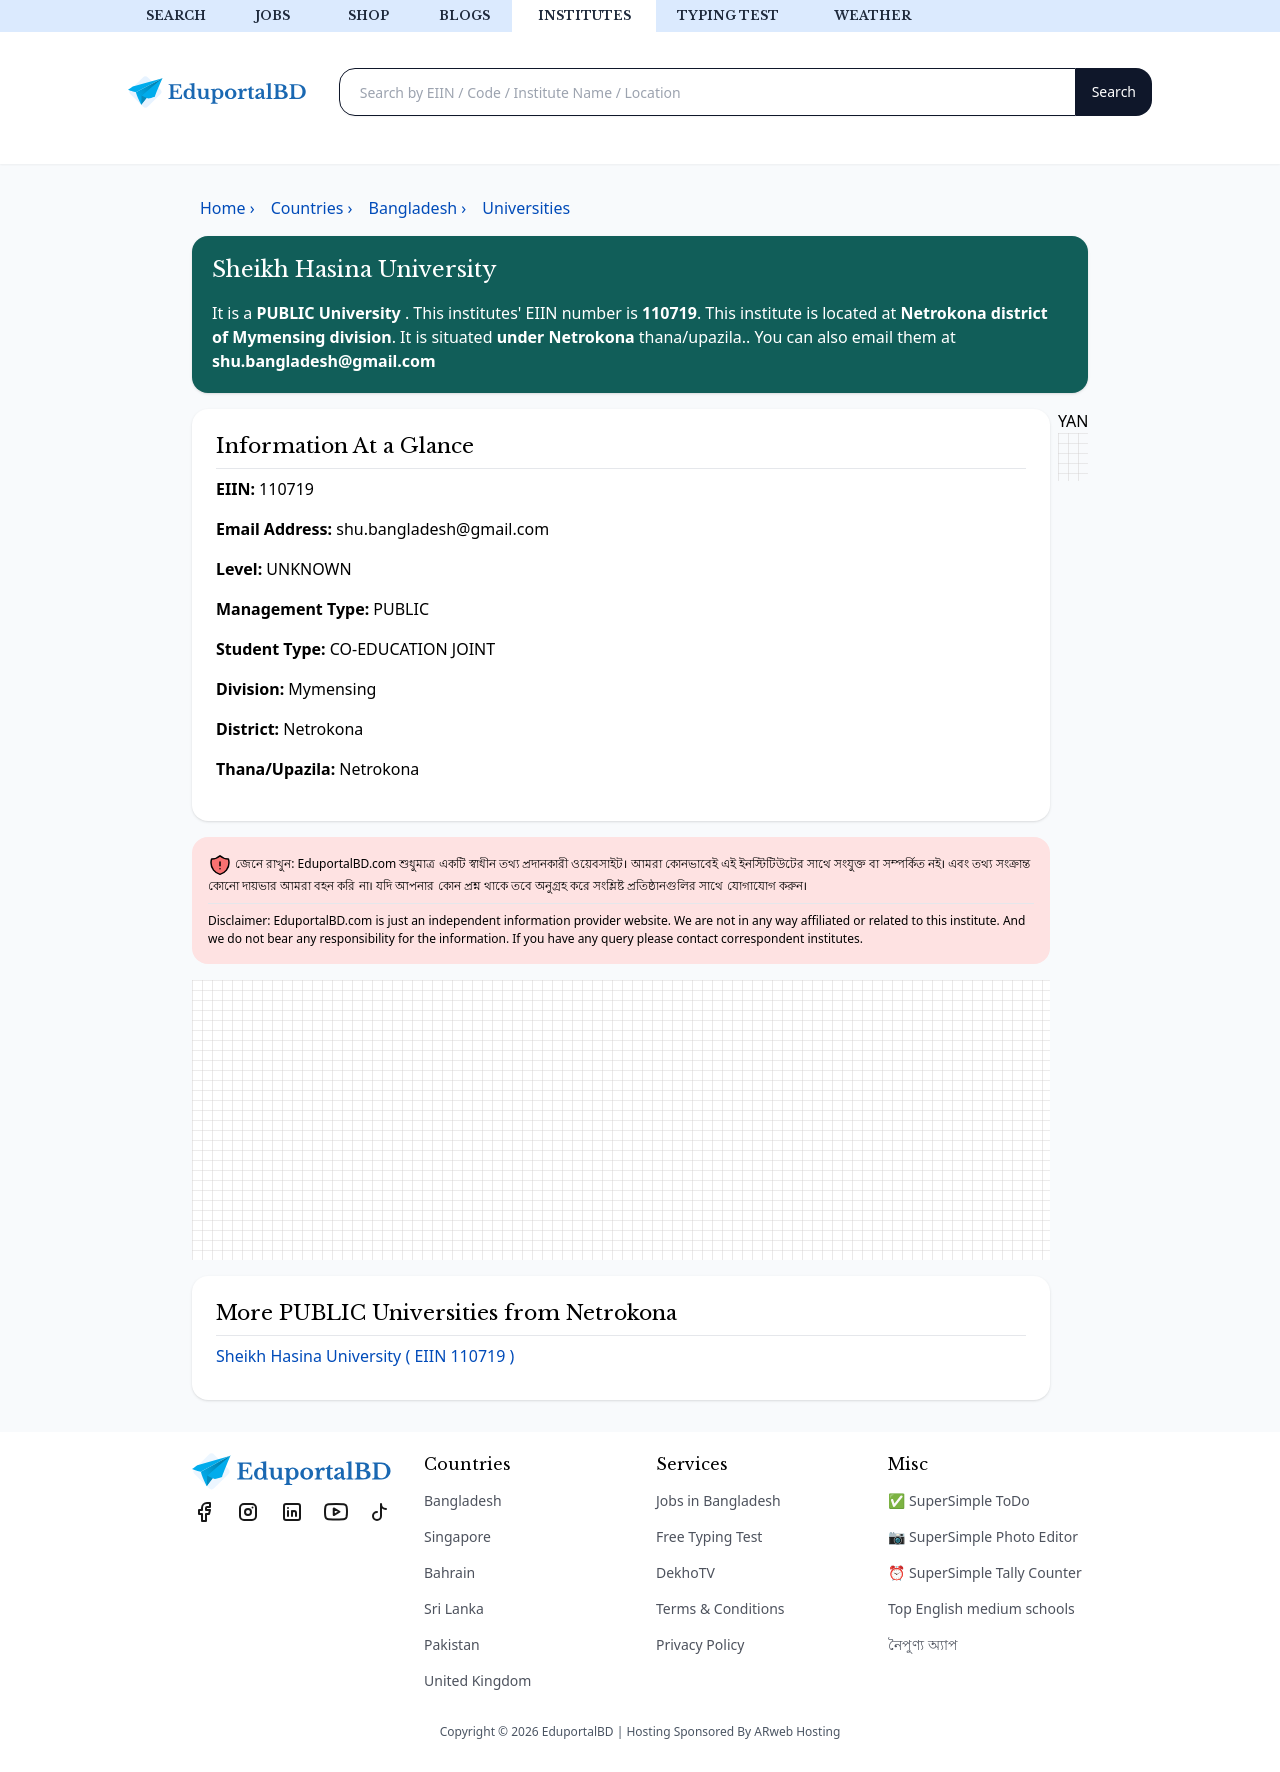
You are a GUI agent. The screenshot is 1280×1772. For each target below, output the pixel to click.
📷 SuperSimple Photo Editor (983, 1536)
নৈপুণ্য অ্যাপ (923, 1644)
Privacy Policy (700, 1644)
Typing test (728, 15)
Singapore (457, 1536)
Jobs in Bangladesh (718, 1500)
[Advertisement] (621, 1120)
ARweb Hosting (797, 1731)
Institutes (584, 15)
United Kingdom (477, 1680)
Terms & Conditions (720, 1608)
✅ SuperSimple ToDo (959, 1500)
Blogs (464, 15)
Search (176, 15)
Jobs (272, 15)
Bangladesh (463, 1500)
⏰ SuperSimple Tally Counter (985, 1572)
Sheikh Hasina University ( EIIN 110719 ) (365, 1356)
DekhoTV (685, 1572)
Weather (872, 15)
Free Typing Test (709, 1536)
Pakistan (452, 1644)
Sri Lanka (454, 1608)
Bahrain (449, 1572)
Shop (368, 15)
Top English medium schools (981, 1608)
